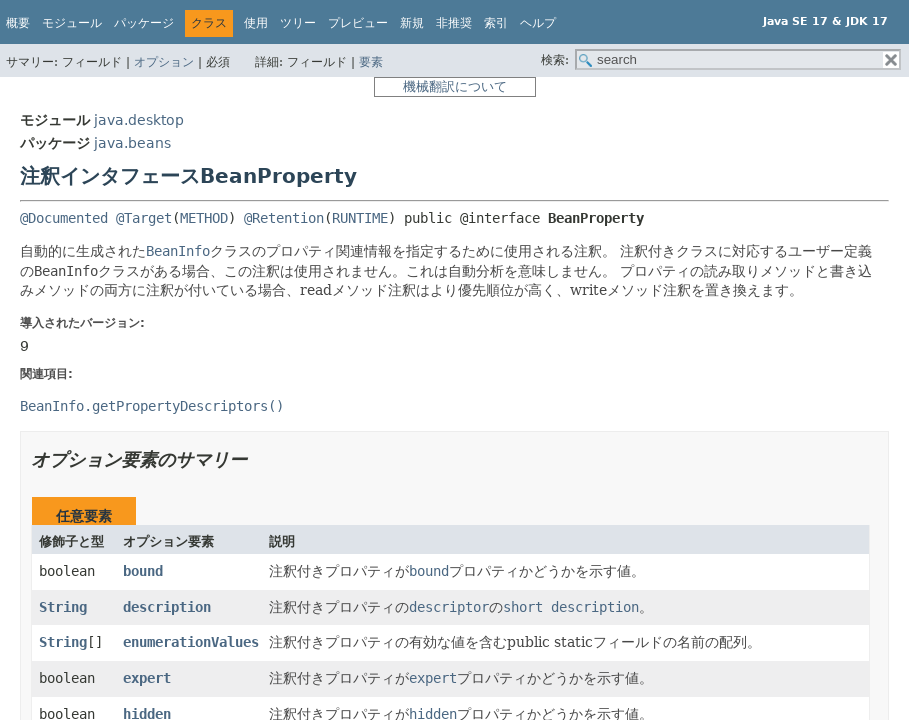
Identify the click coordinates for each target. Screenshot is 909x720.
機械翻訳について (455, 86)
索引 (496, 23)
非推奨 (454, 23)
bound (143, 571)
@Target (144, 218)
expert (147, 678)
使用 (256, 23)
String (63, 607)
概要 (18, 23)
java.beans (132, 143)
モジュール (72, 23)
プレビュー (358, 23)
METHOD (204, 218)
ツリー (298, 23)
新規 (412, 23)
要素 (371, 62)
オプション (164, 62)
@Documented (64, 218)
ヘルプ (538, 23)
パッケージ (144, 23)
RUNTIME (360, 218)
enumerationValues (191, 642)
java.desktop (139, 120)
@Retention (284, 218)
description (167, 607)
